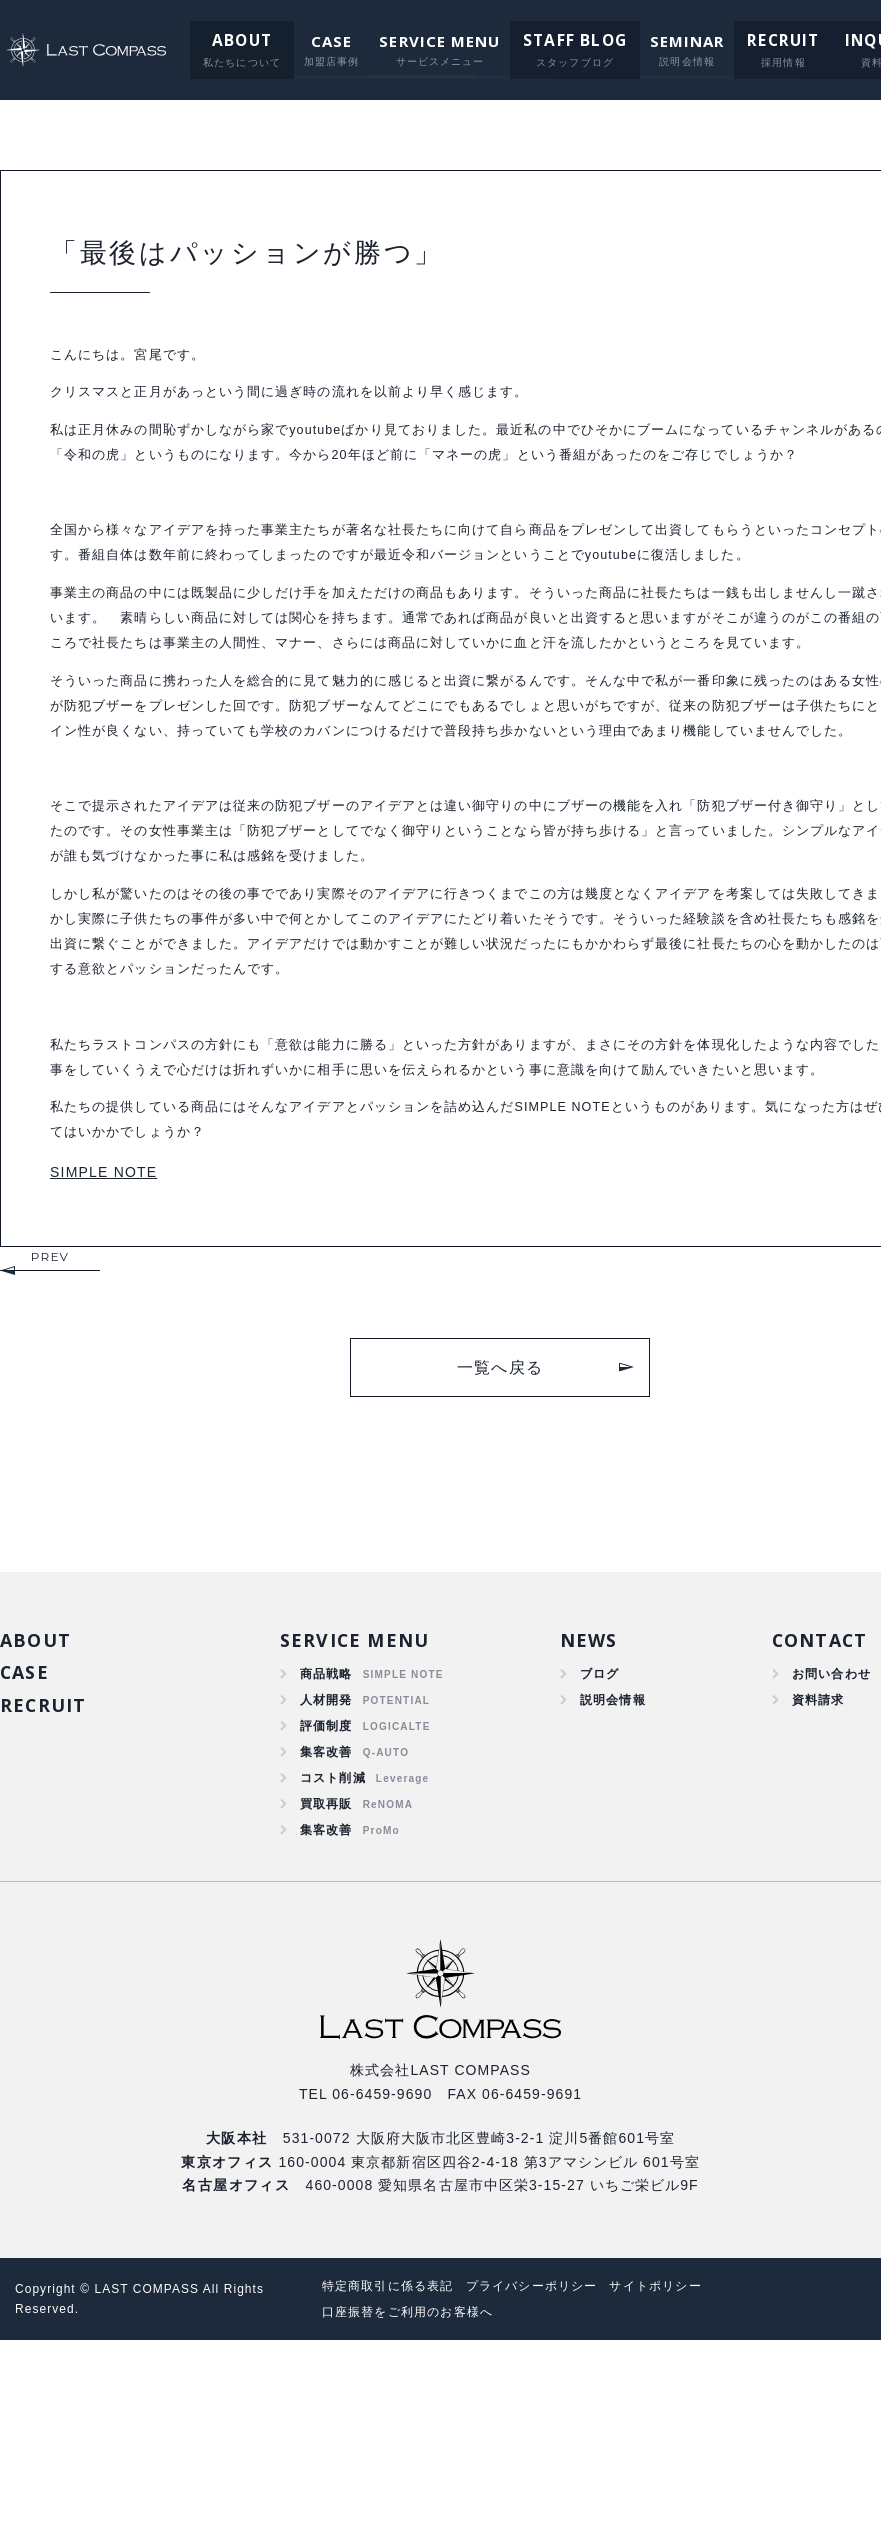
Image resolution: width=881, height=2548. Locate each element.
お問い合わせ (825, 1862)
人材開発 (325, 1890)
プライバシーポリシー (555, 2493)
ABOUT (228, 41)
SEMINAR (665, 41)
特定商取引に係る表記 (398, 2493)
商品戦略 (325, 1862)
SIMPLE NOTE (103, 1356)
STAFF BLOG (557, 41)
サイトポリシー (690, 2493)
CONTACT (813, 1826)
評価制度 (325, 1919)
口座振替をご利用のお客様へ (419, 2519)
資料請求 (810, 1890)
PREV (50, 1440)
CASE (316, 41)
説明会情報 (608, 1890)
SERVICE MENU (424, 41)
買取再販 (325, 2006)
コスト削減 (333, 1977)
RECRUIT (758, 41)
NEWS (581, 1826)
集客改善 (325, 1948)
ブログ (593, 1862)
